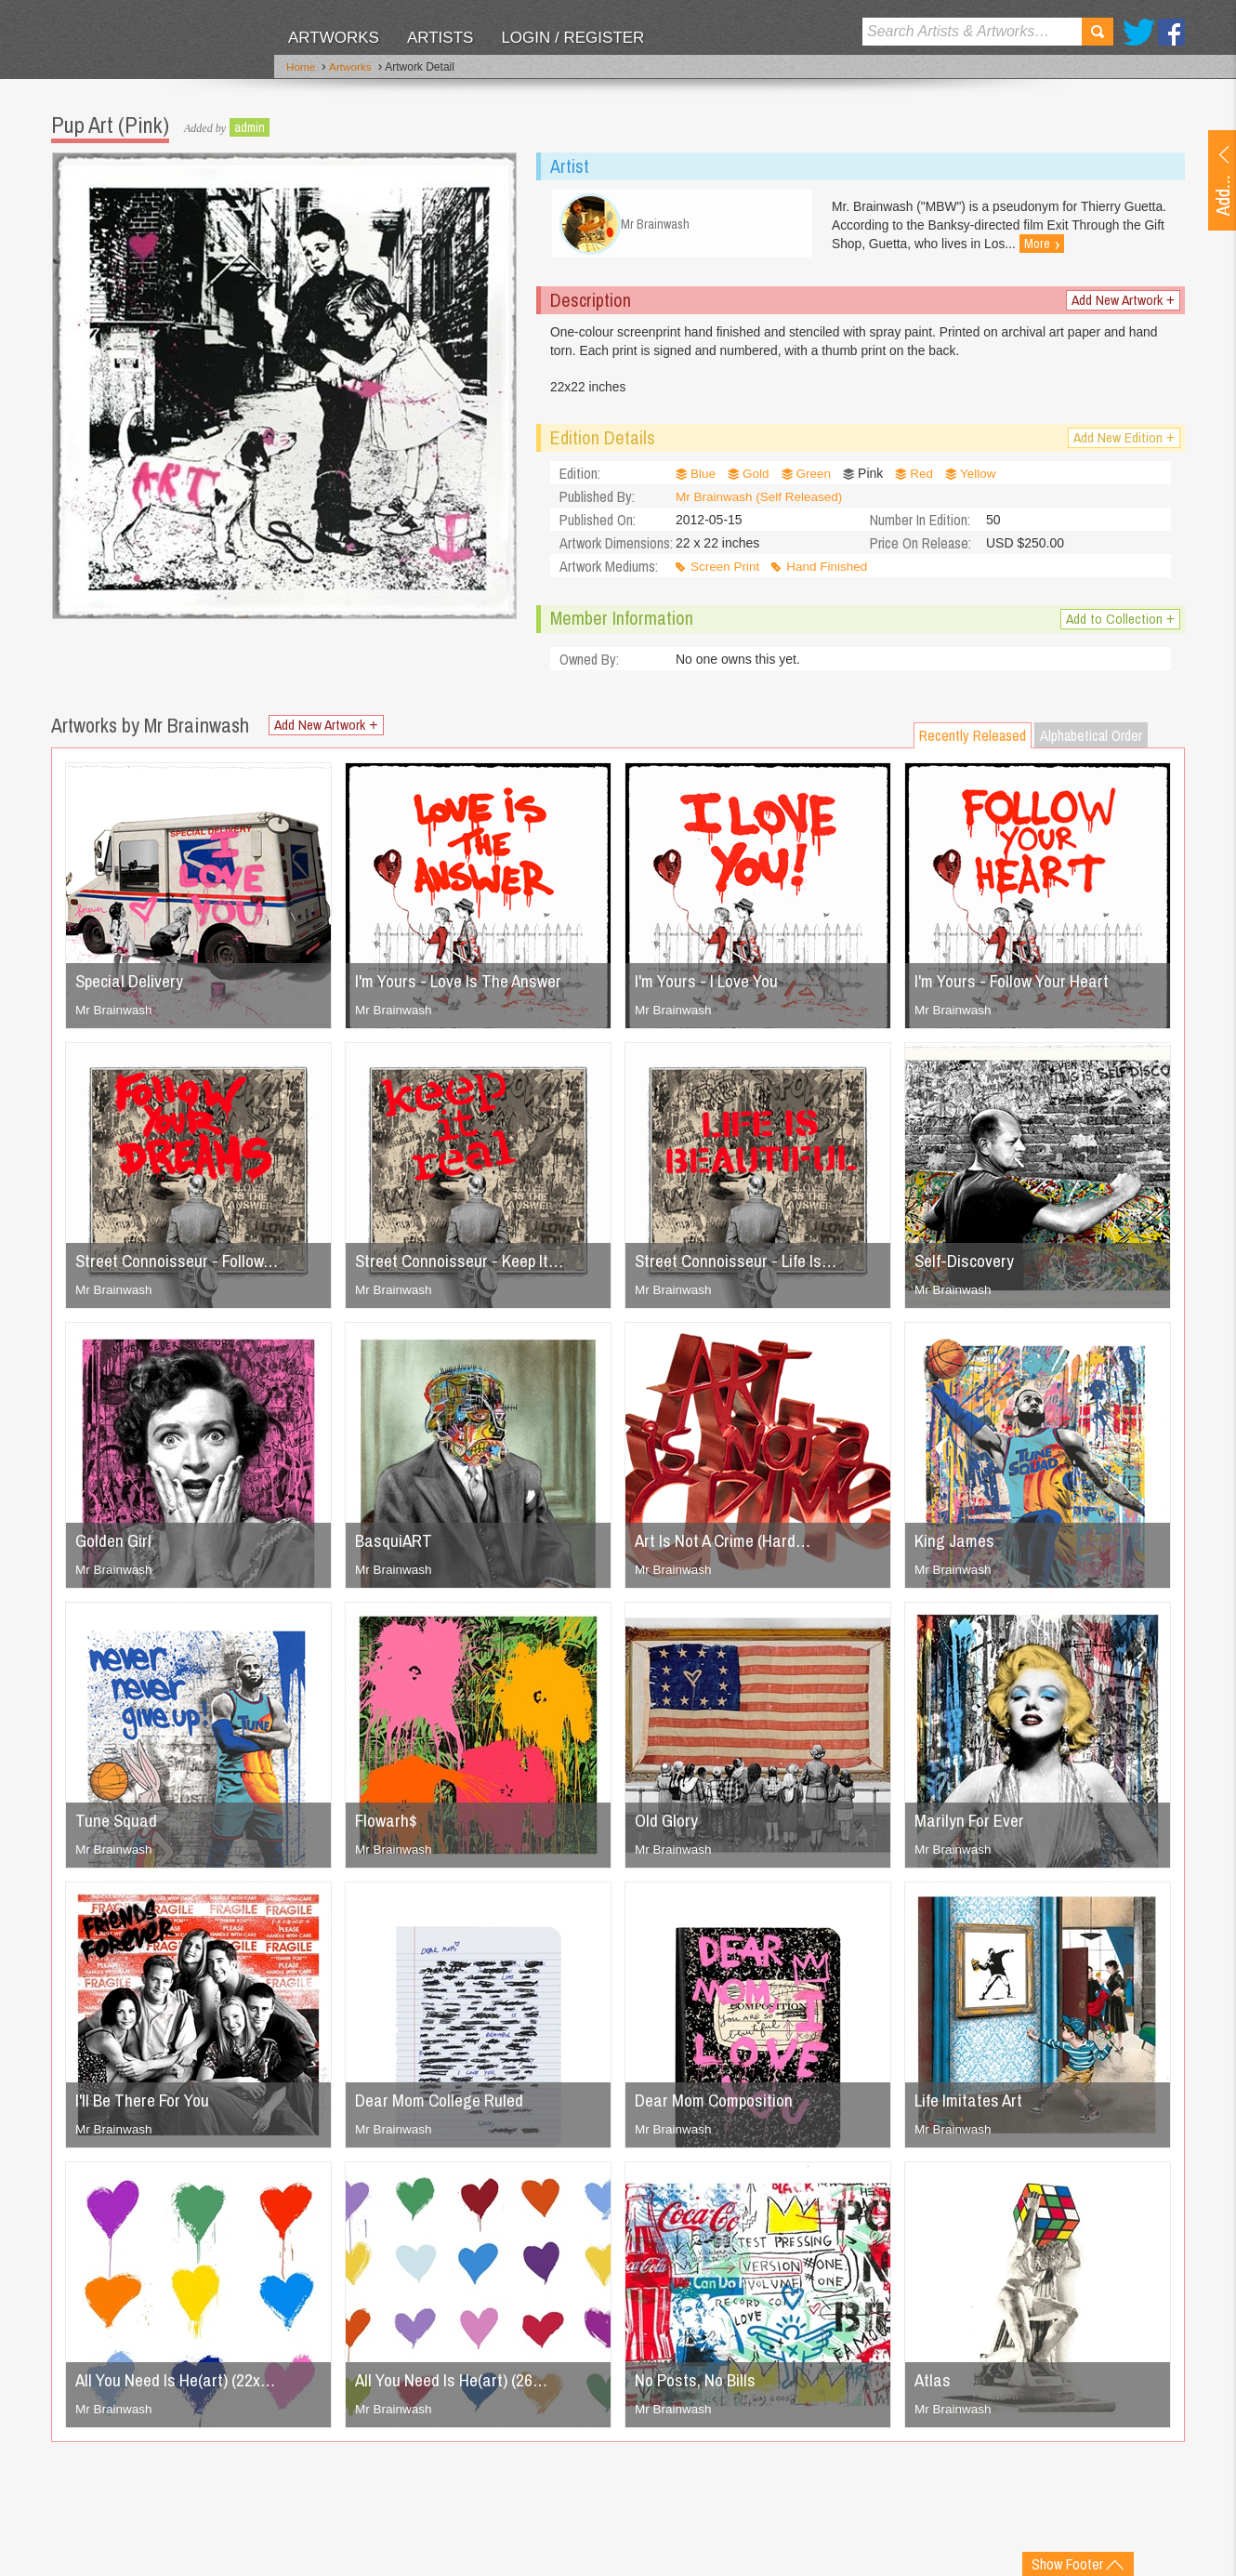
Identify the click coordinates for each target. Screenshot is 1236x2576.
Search (1097, 32)
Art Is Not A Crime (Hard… (728, 1547)
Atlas (933, 2386)
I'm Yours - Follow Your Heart (1019, 987)
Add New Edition (1123, 445)
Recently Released (972, 743)
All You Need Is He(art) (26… (457, 2386)
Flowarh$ (387, 1827)
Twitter (1139, 32)
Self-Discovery (966, 1267)
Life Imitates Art (971, 2107)
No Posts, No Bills (699, 2386)
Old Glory (668, 1827)
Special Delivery (132, 987)
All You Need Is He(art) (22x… (181, 2386)
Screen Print (726, 573)
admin (249, 125)
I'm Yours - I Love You (713, 987)
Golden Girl (115, 1547)
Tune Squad (117, 1827)
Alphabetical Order (1091, 743)
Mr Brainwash (115, 1017)
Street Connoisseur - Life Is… (741, 1267)
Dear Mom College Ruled (445, 2107)
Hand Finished (831, 573)
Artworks (333, 37)
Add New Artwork (1122, 305)
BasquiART (395, 1547)
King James (956, 1547)
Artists (440, 37)
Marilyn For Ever (972, 1827)
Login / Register (572, 37)
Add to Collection (1119, 626)
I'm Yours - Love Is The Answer (466, 987)
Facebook (1171, 32)
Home (301, 67)
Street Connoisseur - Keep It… (466, 1267)
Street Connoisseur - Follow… (183, 1267)
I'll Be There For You (148, 2107)
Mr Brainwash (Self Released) (762, 503)
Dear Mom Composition (719, 2107)
